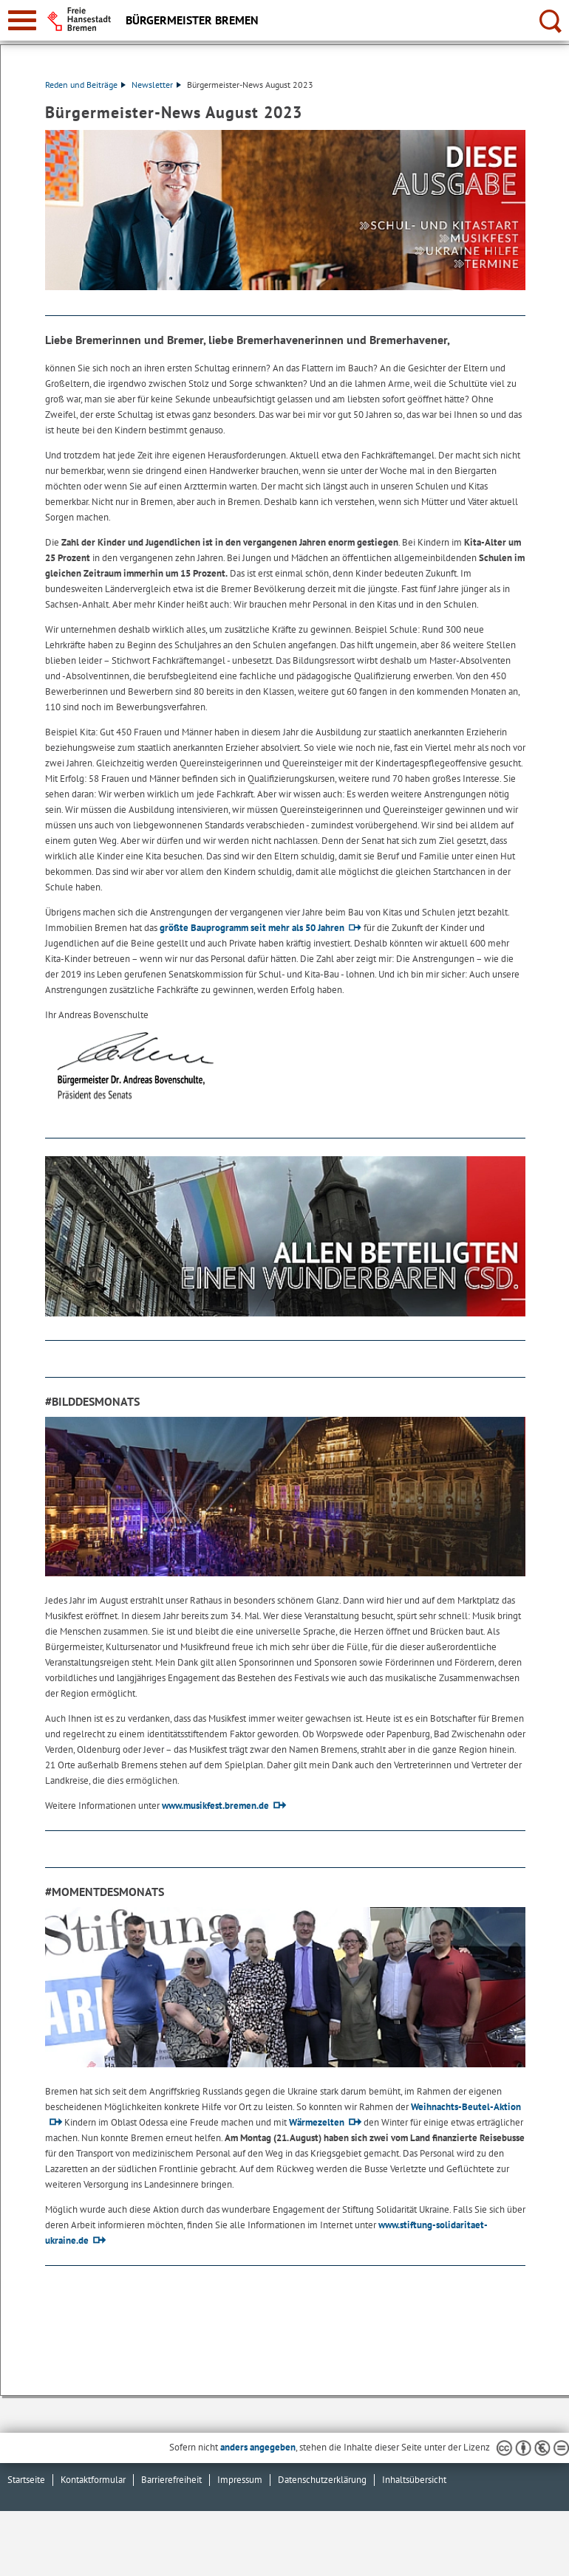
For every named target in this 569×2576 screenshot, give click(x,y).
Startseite (26, 2479)
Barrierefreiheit (171, 2479)
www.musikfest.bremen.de (215, 1805)
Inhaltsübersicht (414, 2479)
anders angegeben (258, 2447)
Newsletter (156, 84)
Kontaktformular (93, 2479)
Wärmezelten (316, 2122)
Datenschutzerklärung (322, 2479)
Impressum (239, 2479)
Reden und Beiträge (85, 84)
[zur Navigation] (22, 20)
